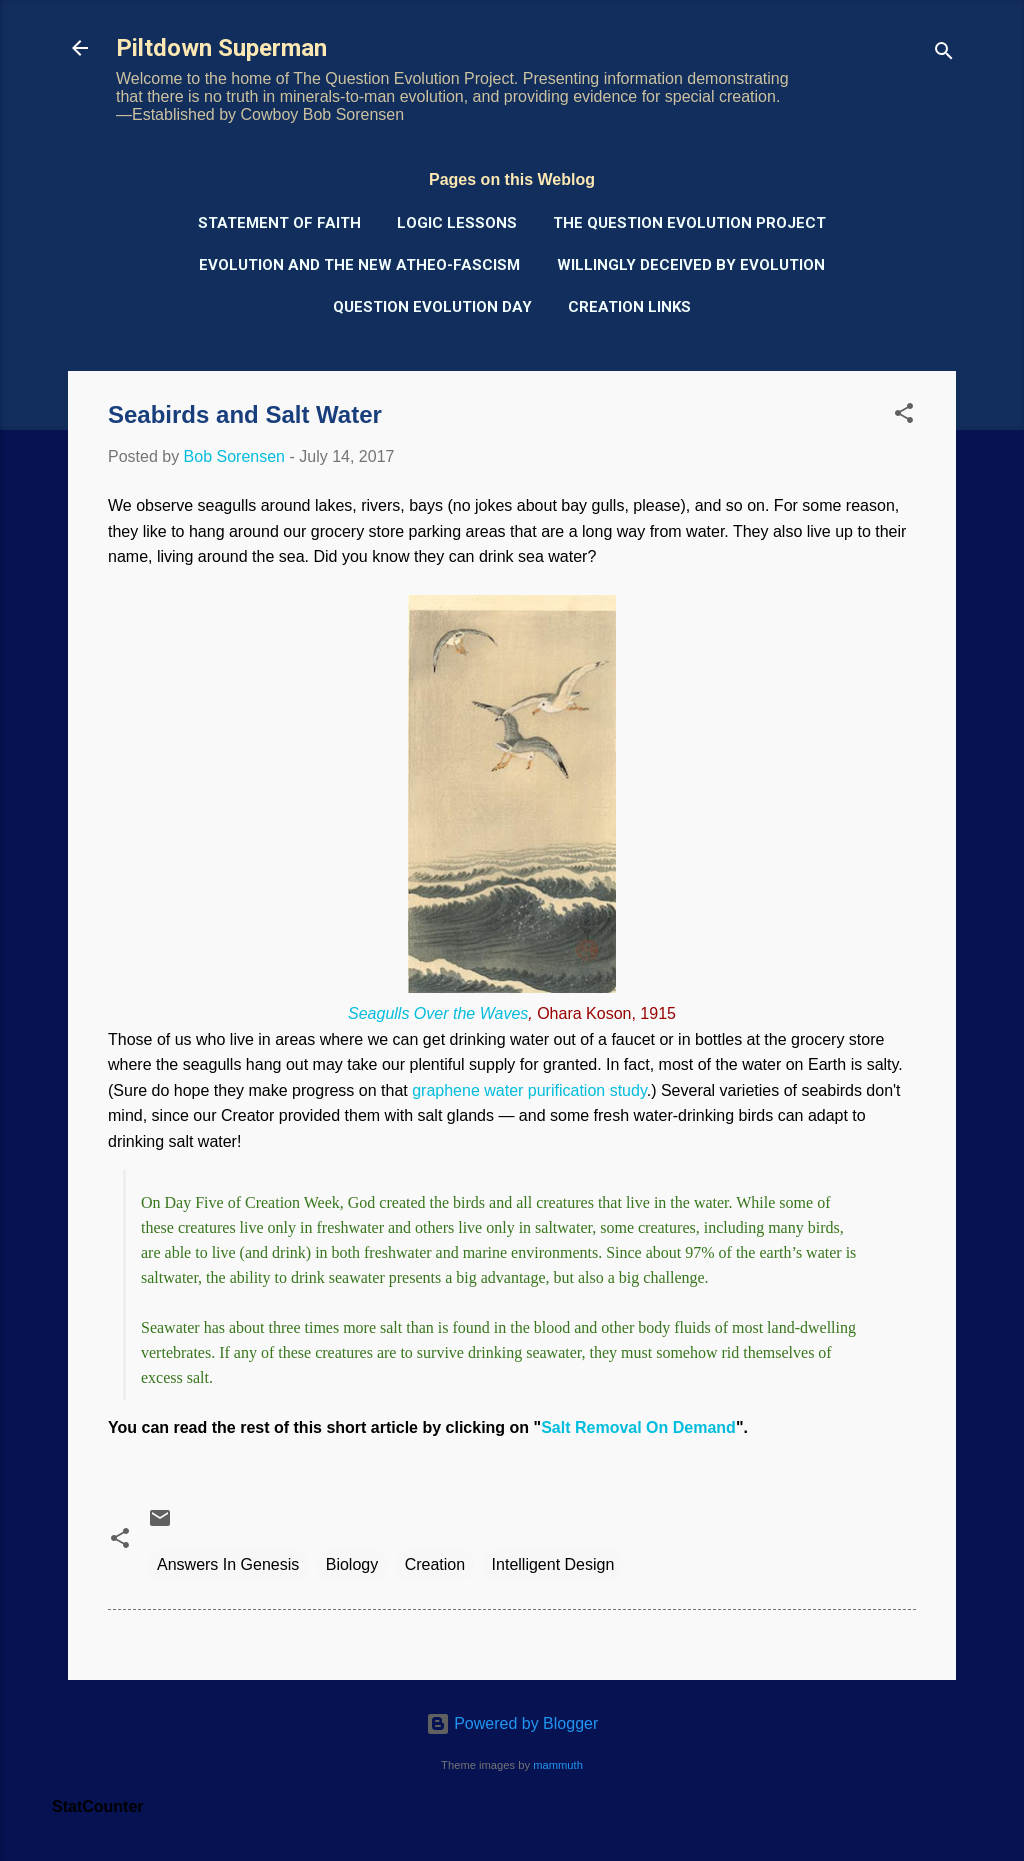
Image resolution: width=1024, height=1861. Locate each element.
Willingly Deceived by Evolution (691, 265)
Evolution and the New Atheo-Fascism (359, 265)
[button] (904, 416)
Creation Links (629, 307)
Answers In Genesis (228, 1564)
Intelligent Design (553, 1564)
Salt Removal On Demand (638, 1427)
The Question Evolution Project (689, 223)
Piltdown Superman (221, 48)
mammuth (558, 1765)
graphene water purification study (529, 1090)
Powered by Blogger (512, 1723)
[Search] (944, 54)
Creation (435, 1564)
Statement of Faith (279, 223)
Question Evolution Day (432, 307)
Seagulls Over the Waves (438, 1013)
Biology (352, 1564)
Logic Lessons (457, 223)
